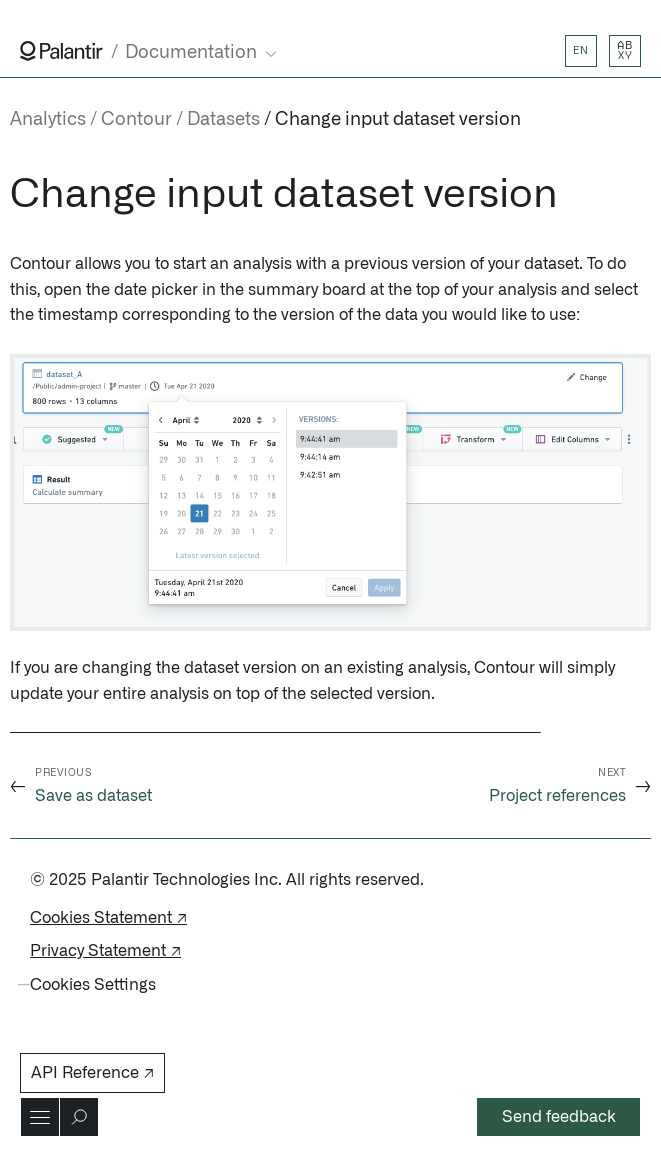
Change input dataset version (398, 120)
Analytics (48, 120)
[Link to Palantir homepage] (61, 51)
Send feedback (559, 1117)
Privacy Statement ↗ (105, 951)
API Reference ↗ (92, 1073)
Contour (136, 120)
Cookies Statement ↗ (108, 918)
